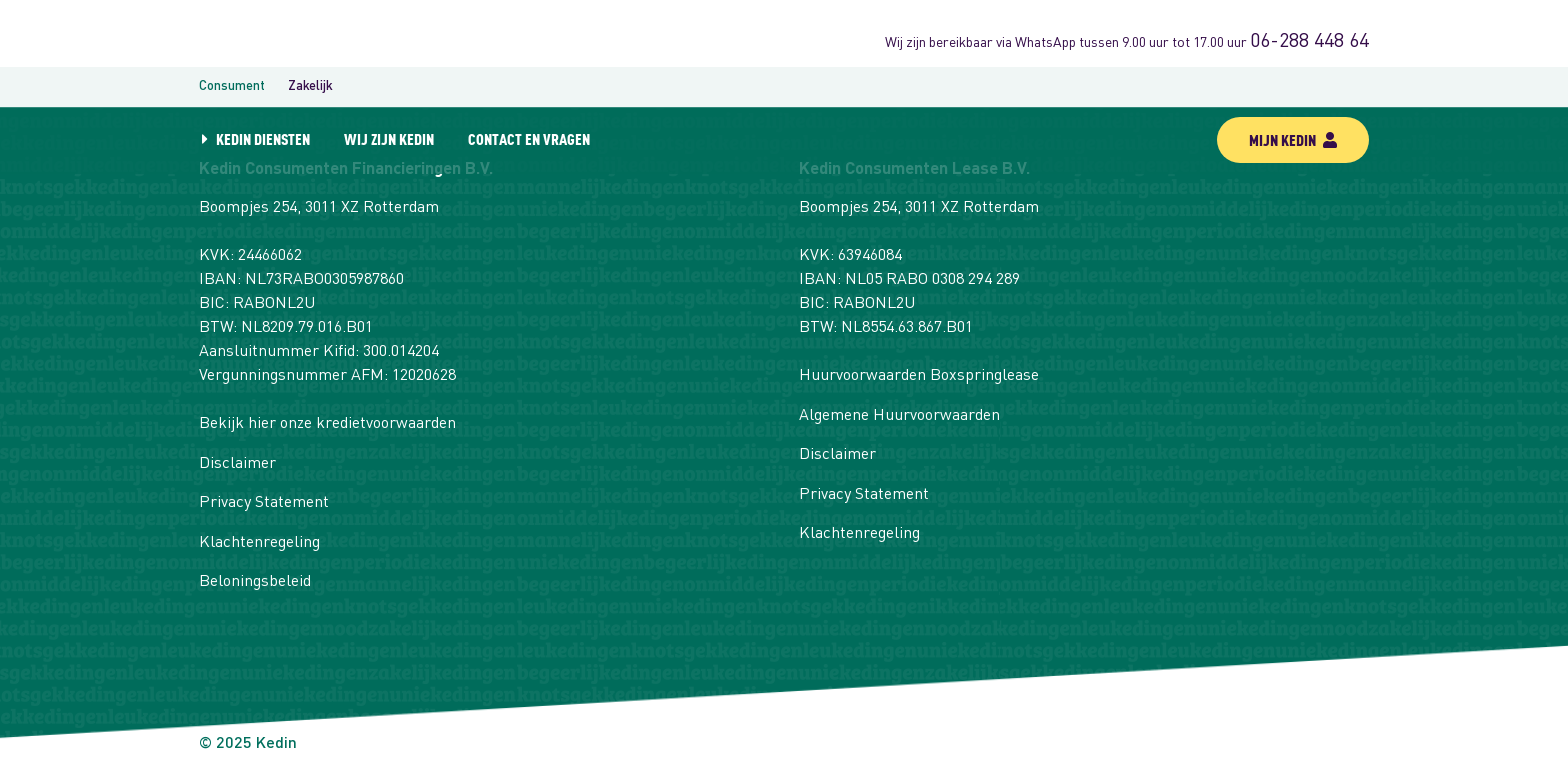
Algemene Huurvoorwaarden (899, 416)
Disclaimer (237, 464)
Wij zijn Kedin (389, 138)
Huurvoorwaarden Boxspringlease (919, 376)
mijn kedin (1293, 139)
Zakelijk (310, 86)
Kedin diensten (263, 138)
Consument (232, 86)
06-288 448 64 (1309, 42)
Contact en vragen (529, 138)
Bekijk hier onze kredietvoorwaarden (327, 424)
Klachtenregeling (259, 543)
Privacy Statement (264, 503)
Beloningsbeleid (255, 582)
